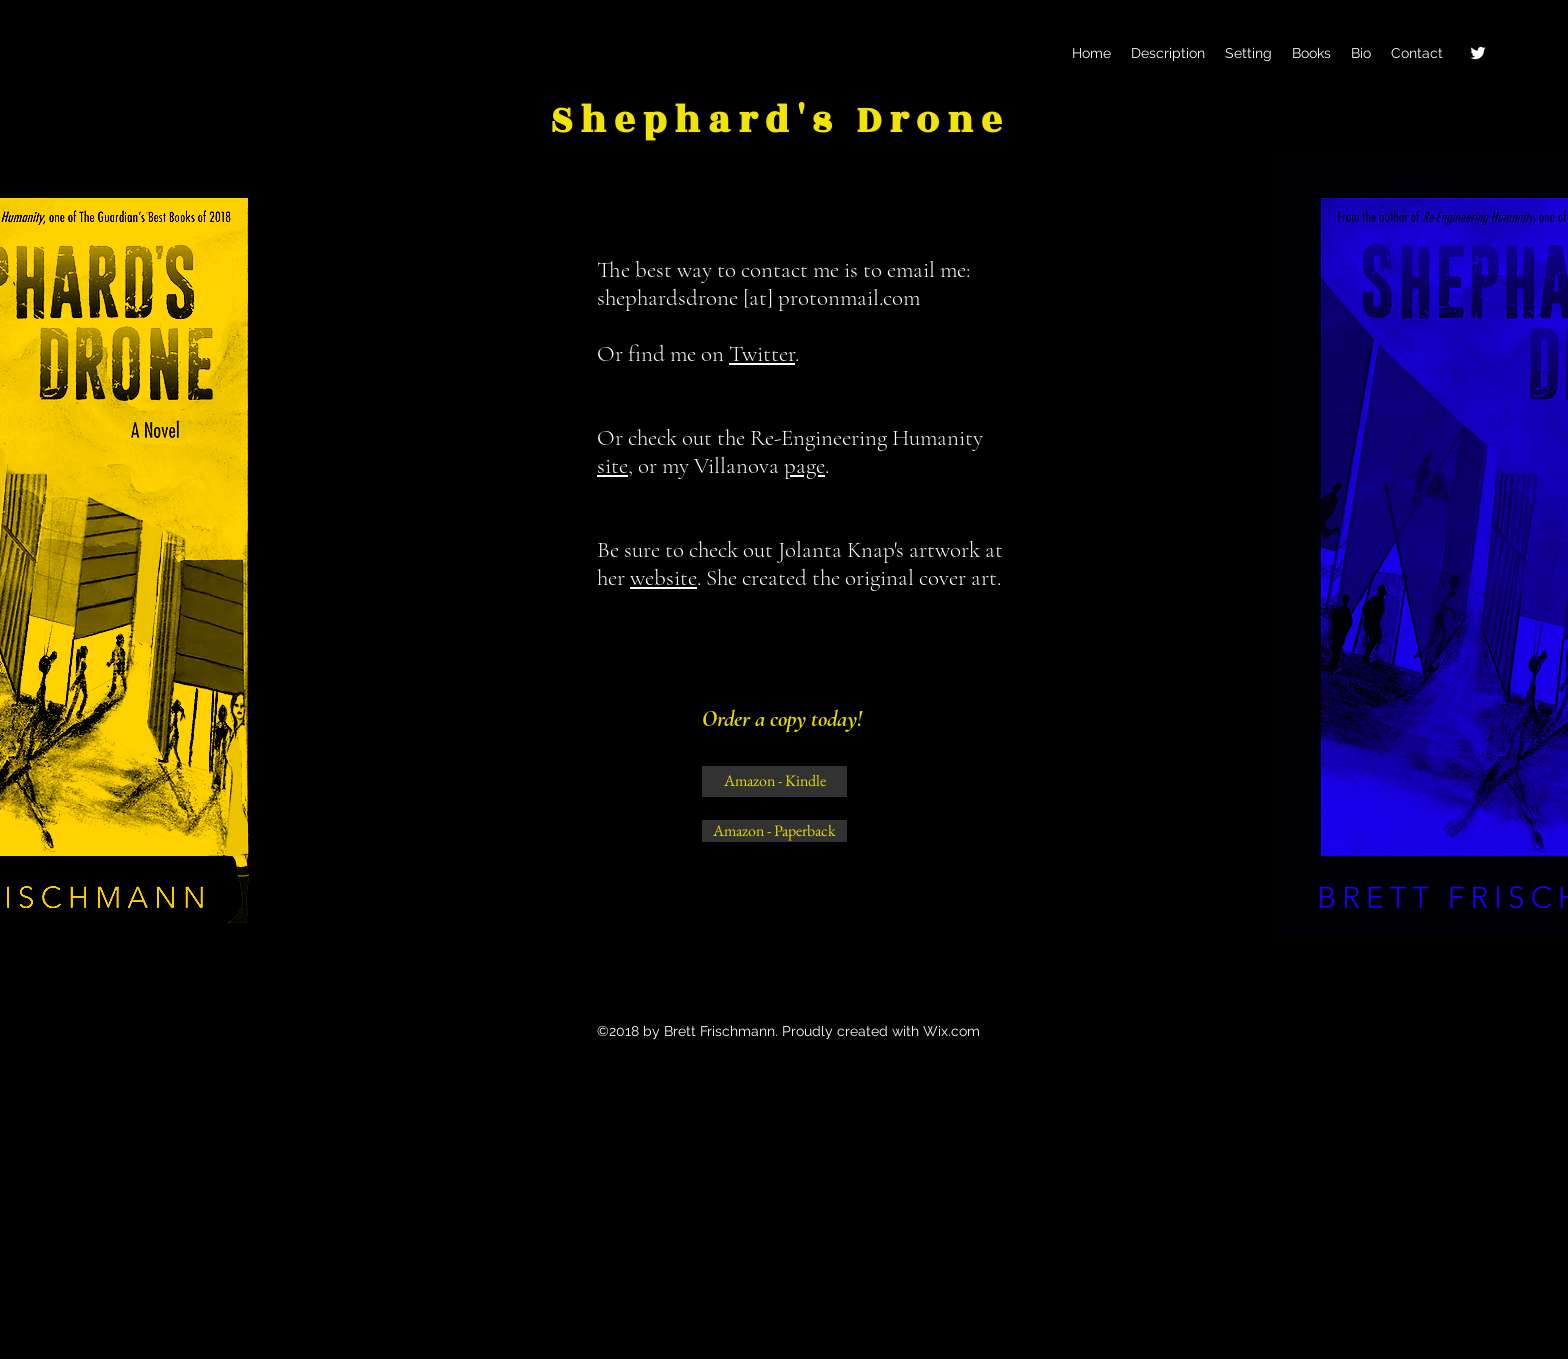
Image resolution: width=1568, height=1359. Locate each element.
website (663, 578)
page (804, 466)
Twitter (762, 354)
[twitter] (1478, 53)
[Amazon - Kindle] (774, 781)
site (612, 466)
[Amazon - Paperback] (774, 831)
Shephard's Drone (780, 120)
